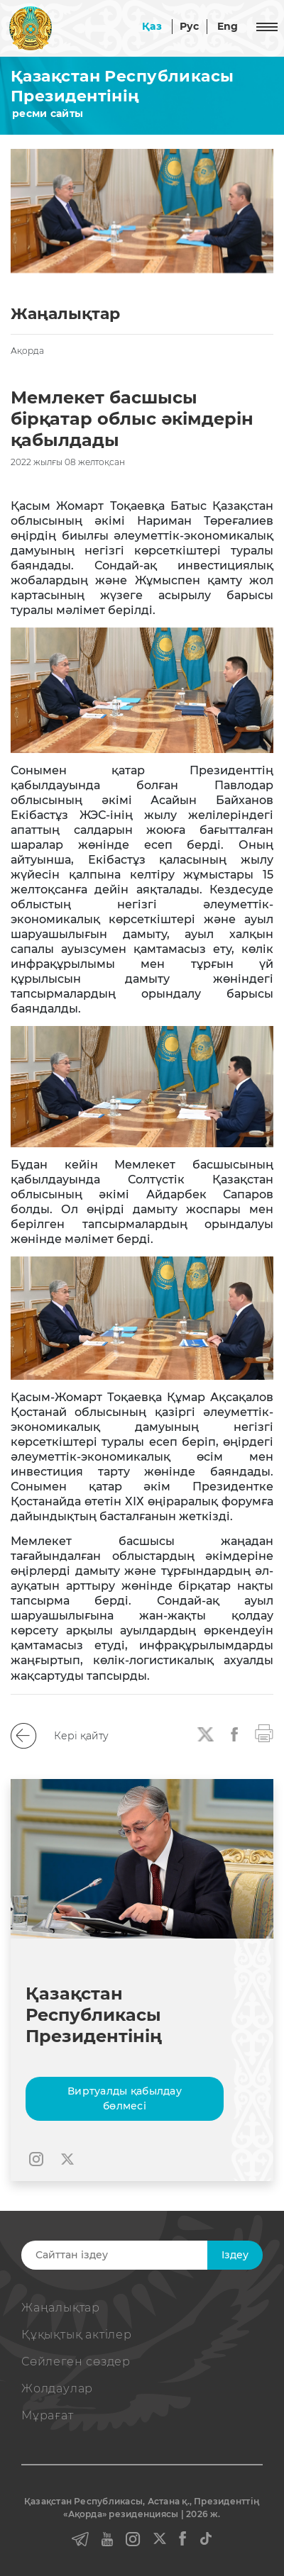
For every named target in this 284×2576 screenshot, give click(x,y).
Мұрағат (47, 2415)
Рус (190, 26)
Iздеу (235, 2254)
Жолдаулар (57, 2388)
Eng (228, 26)
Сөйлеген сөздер (76, 2361)
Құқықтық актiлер (76, 2334)
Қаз (152, 26)
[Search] (139, 2255)
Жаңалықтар (60, 2307)
